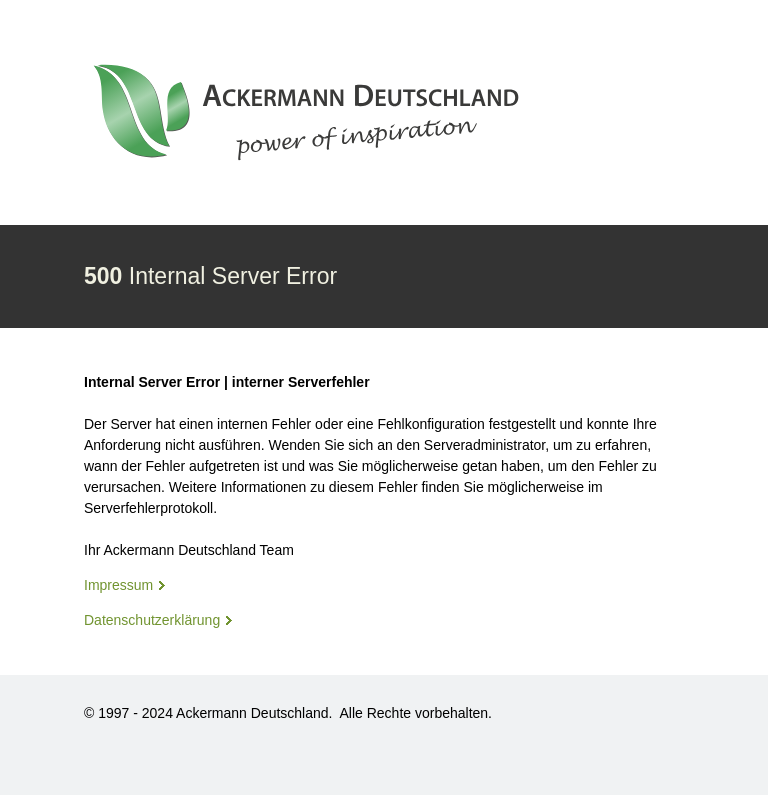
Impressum (118, 585)
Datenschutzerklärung (152, 620)
